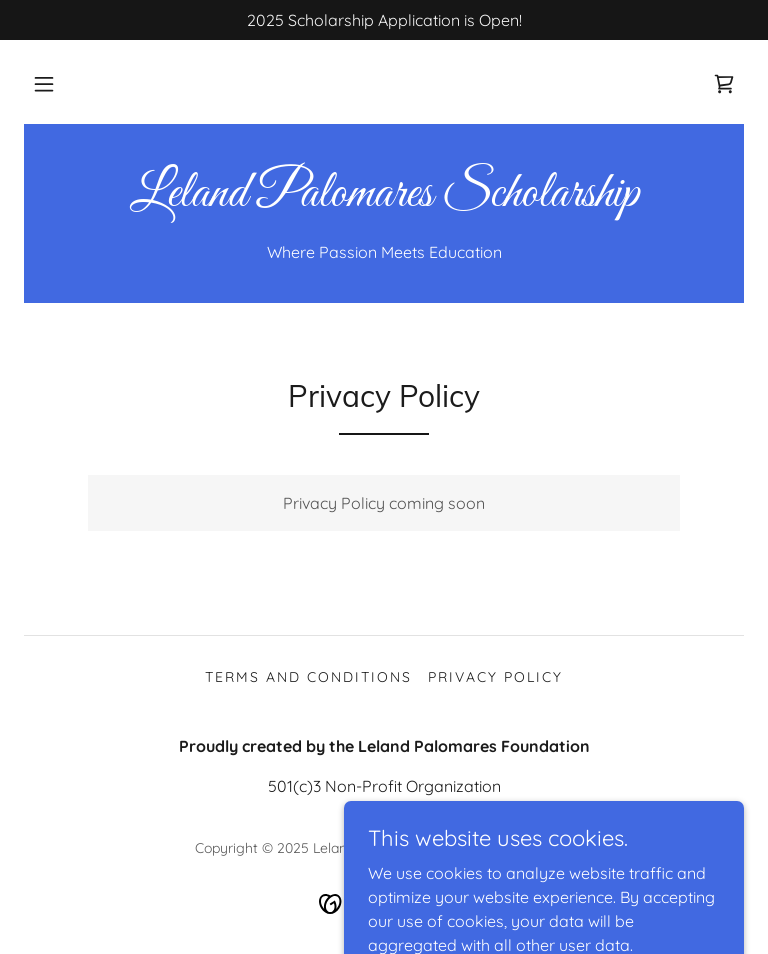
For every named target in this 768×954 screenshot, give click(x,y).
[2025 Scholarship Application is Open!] (384, 20)
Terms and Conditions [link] (308, 677)
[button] (44, 84)
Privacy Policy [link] (495, 677)
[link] (724, 84)
